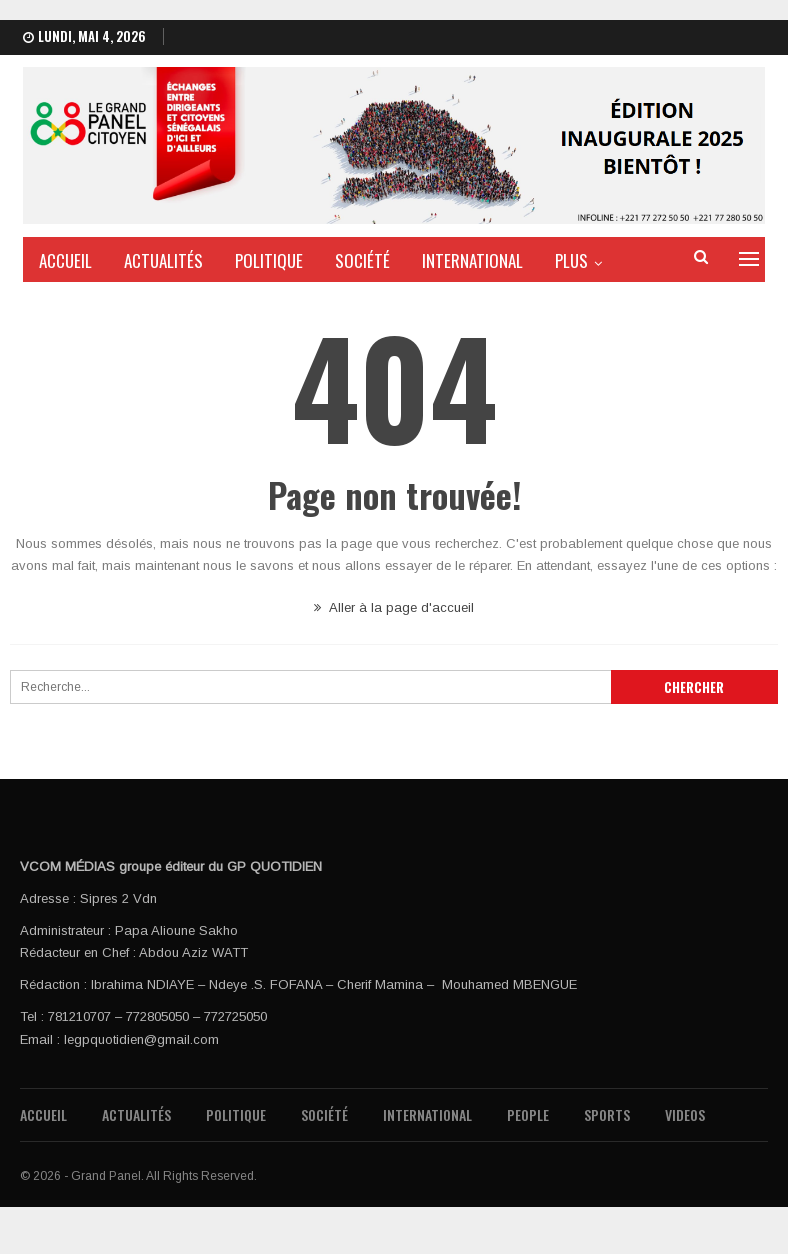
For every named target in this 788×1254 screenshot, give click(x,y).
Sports (607, 1114)
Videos (685, 1114)
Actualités (163, 260)
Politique (269, 260)
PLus (571, 260)
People (528, 1114)
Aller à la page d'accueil (394, 607)
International (472, 260)
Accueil (65, 260)
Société (362, 260)
